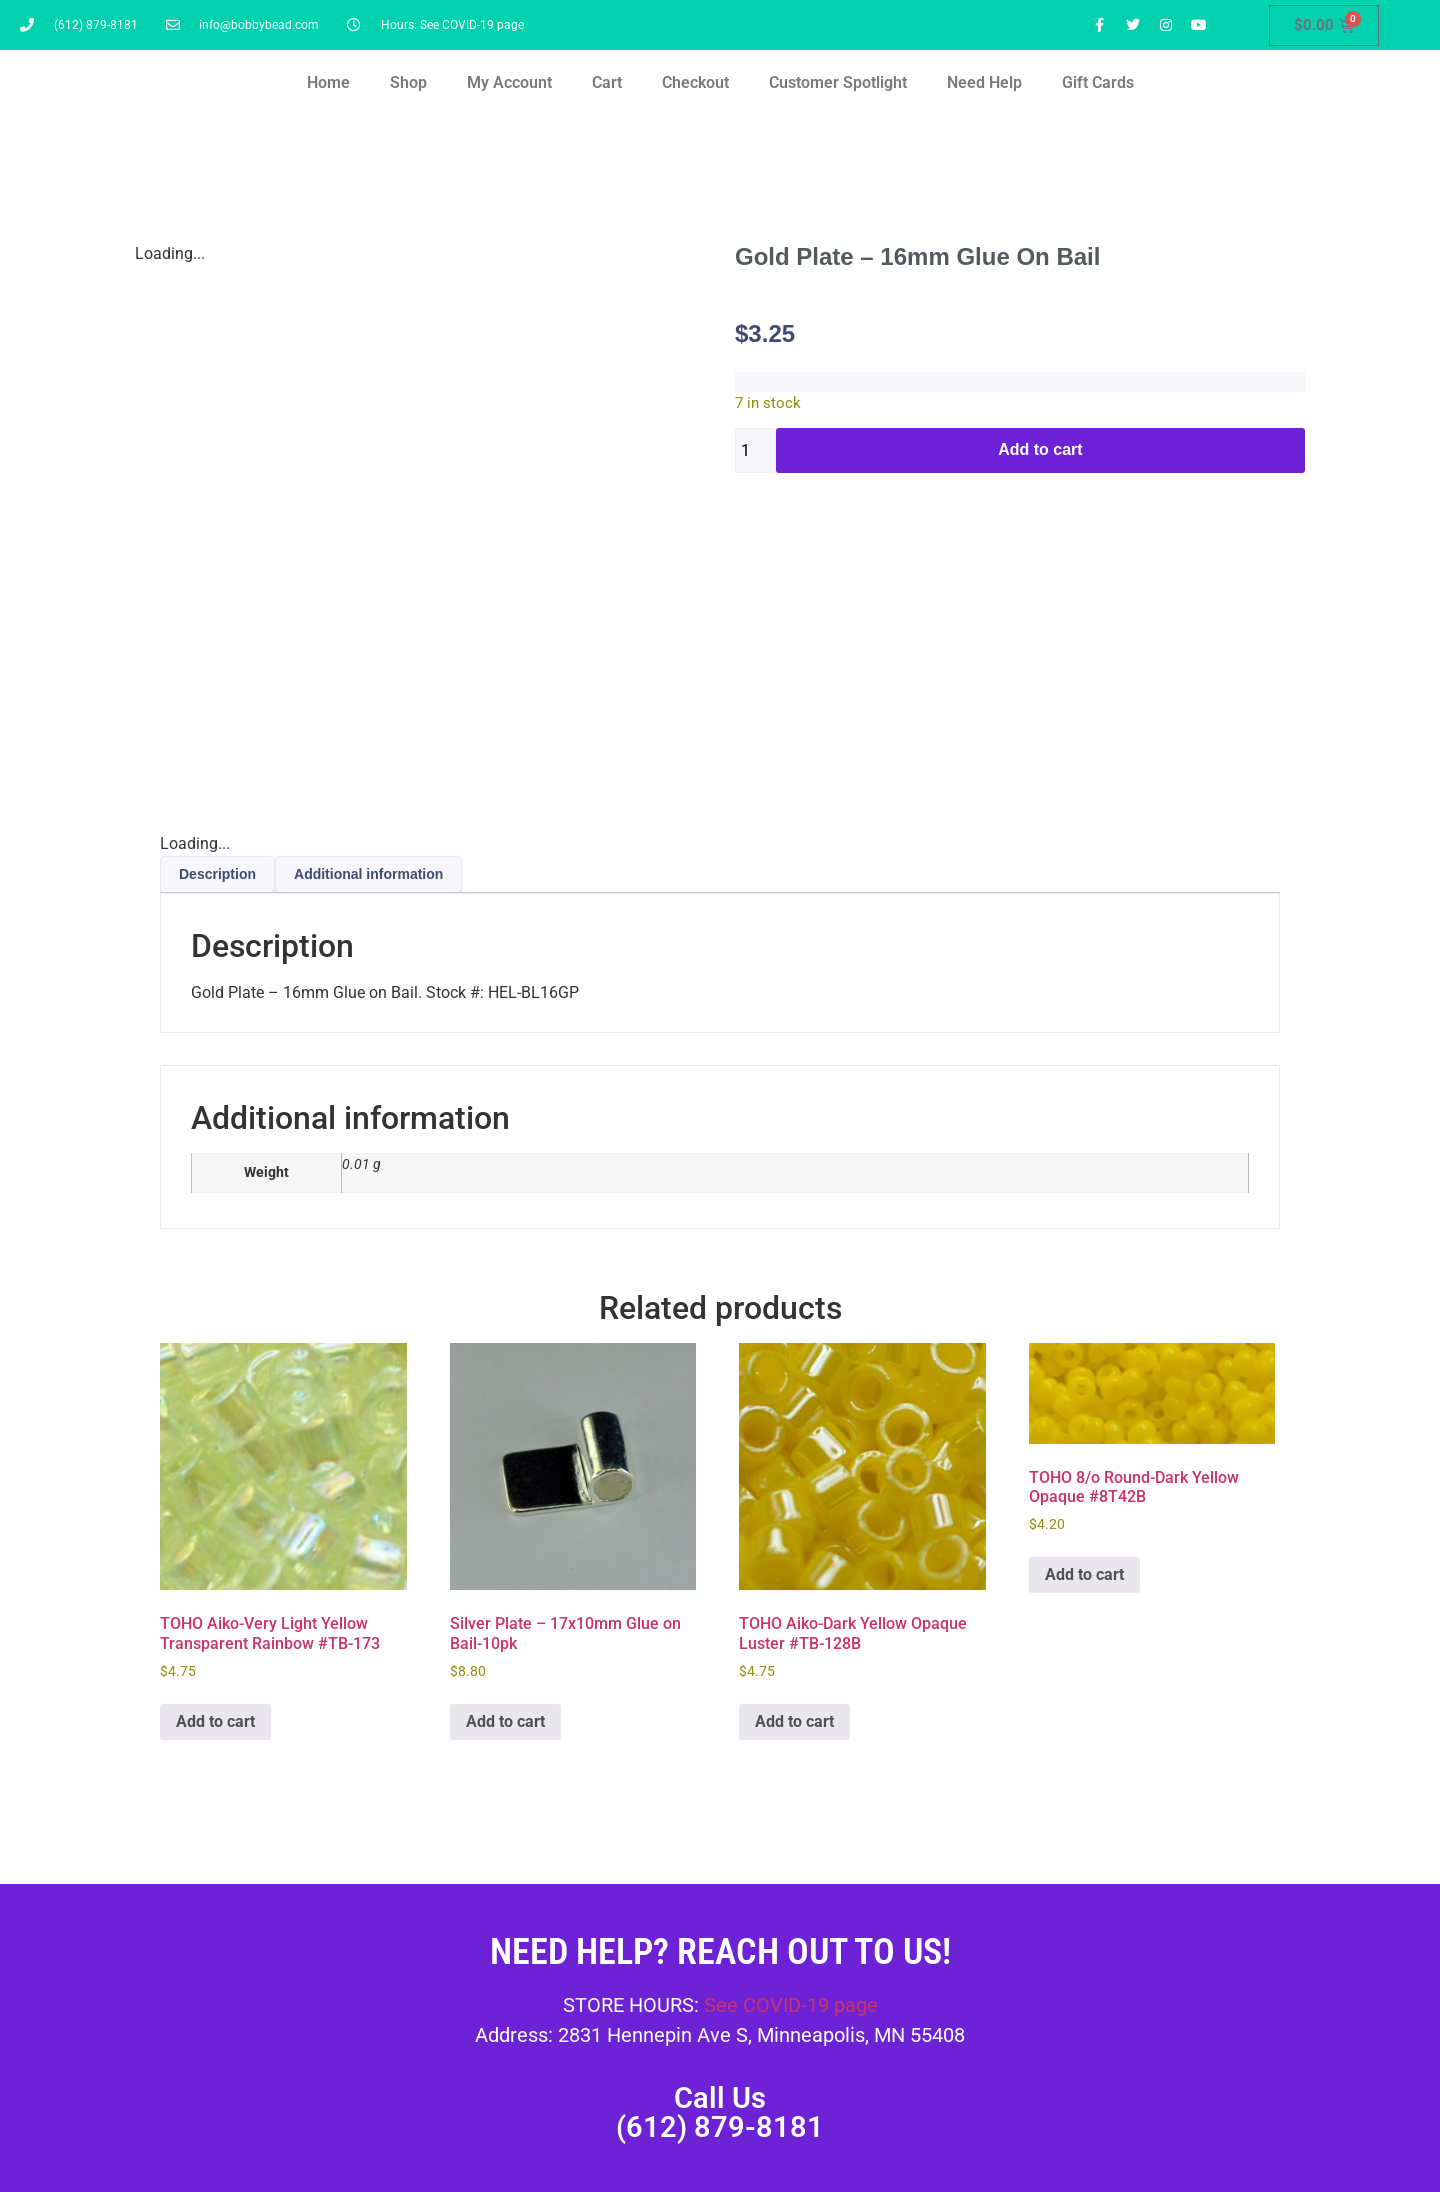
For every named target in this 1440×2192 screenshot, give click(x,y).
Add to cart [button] (215, 1721)
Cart (607, 82)
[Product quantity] (755, 450)
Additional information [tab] (368, 874)
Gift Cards (1098, 82)
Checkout (695, 82)
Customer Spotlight (838, 82)
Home (328, 82)
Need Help (984, 82)
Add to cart (1040, 449)
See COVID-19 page (791, 2005)
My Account (509, 82)
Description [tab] (217, 874)
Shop (408, 82)
